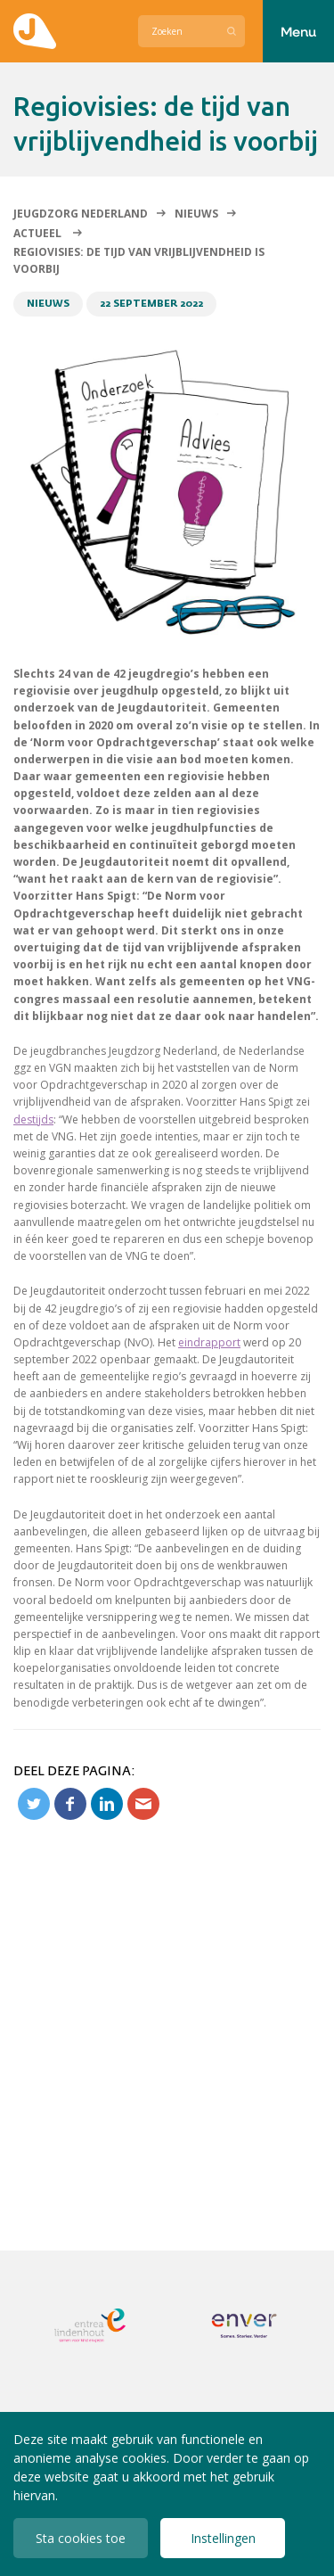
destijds (33, 1119)
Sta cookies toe (81, 2538)
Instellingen (223, 2538)
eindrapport (209, 1342)
